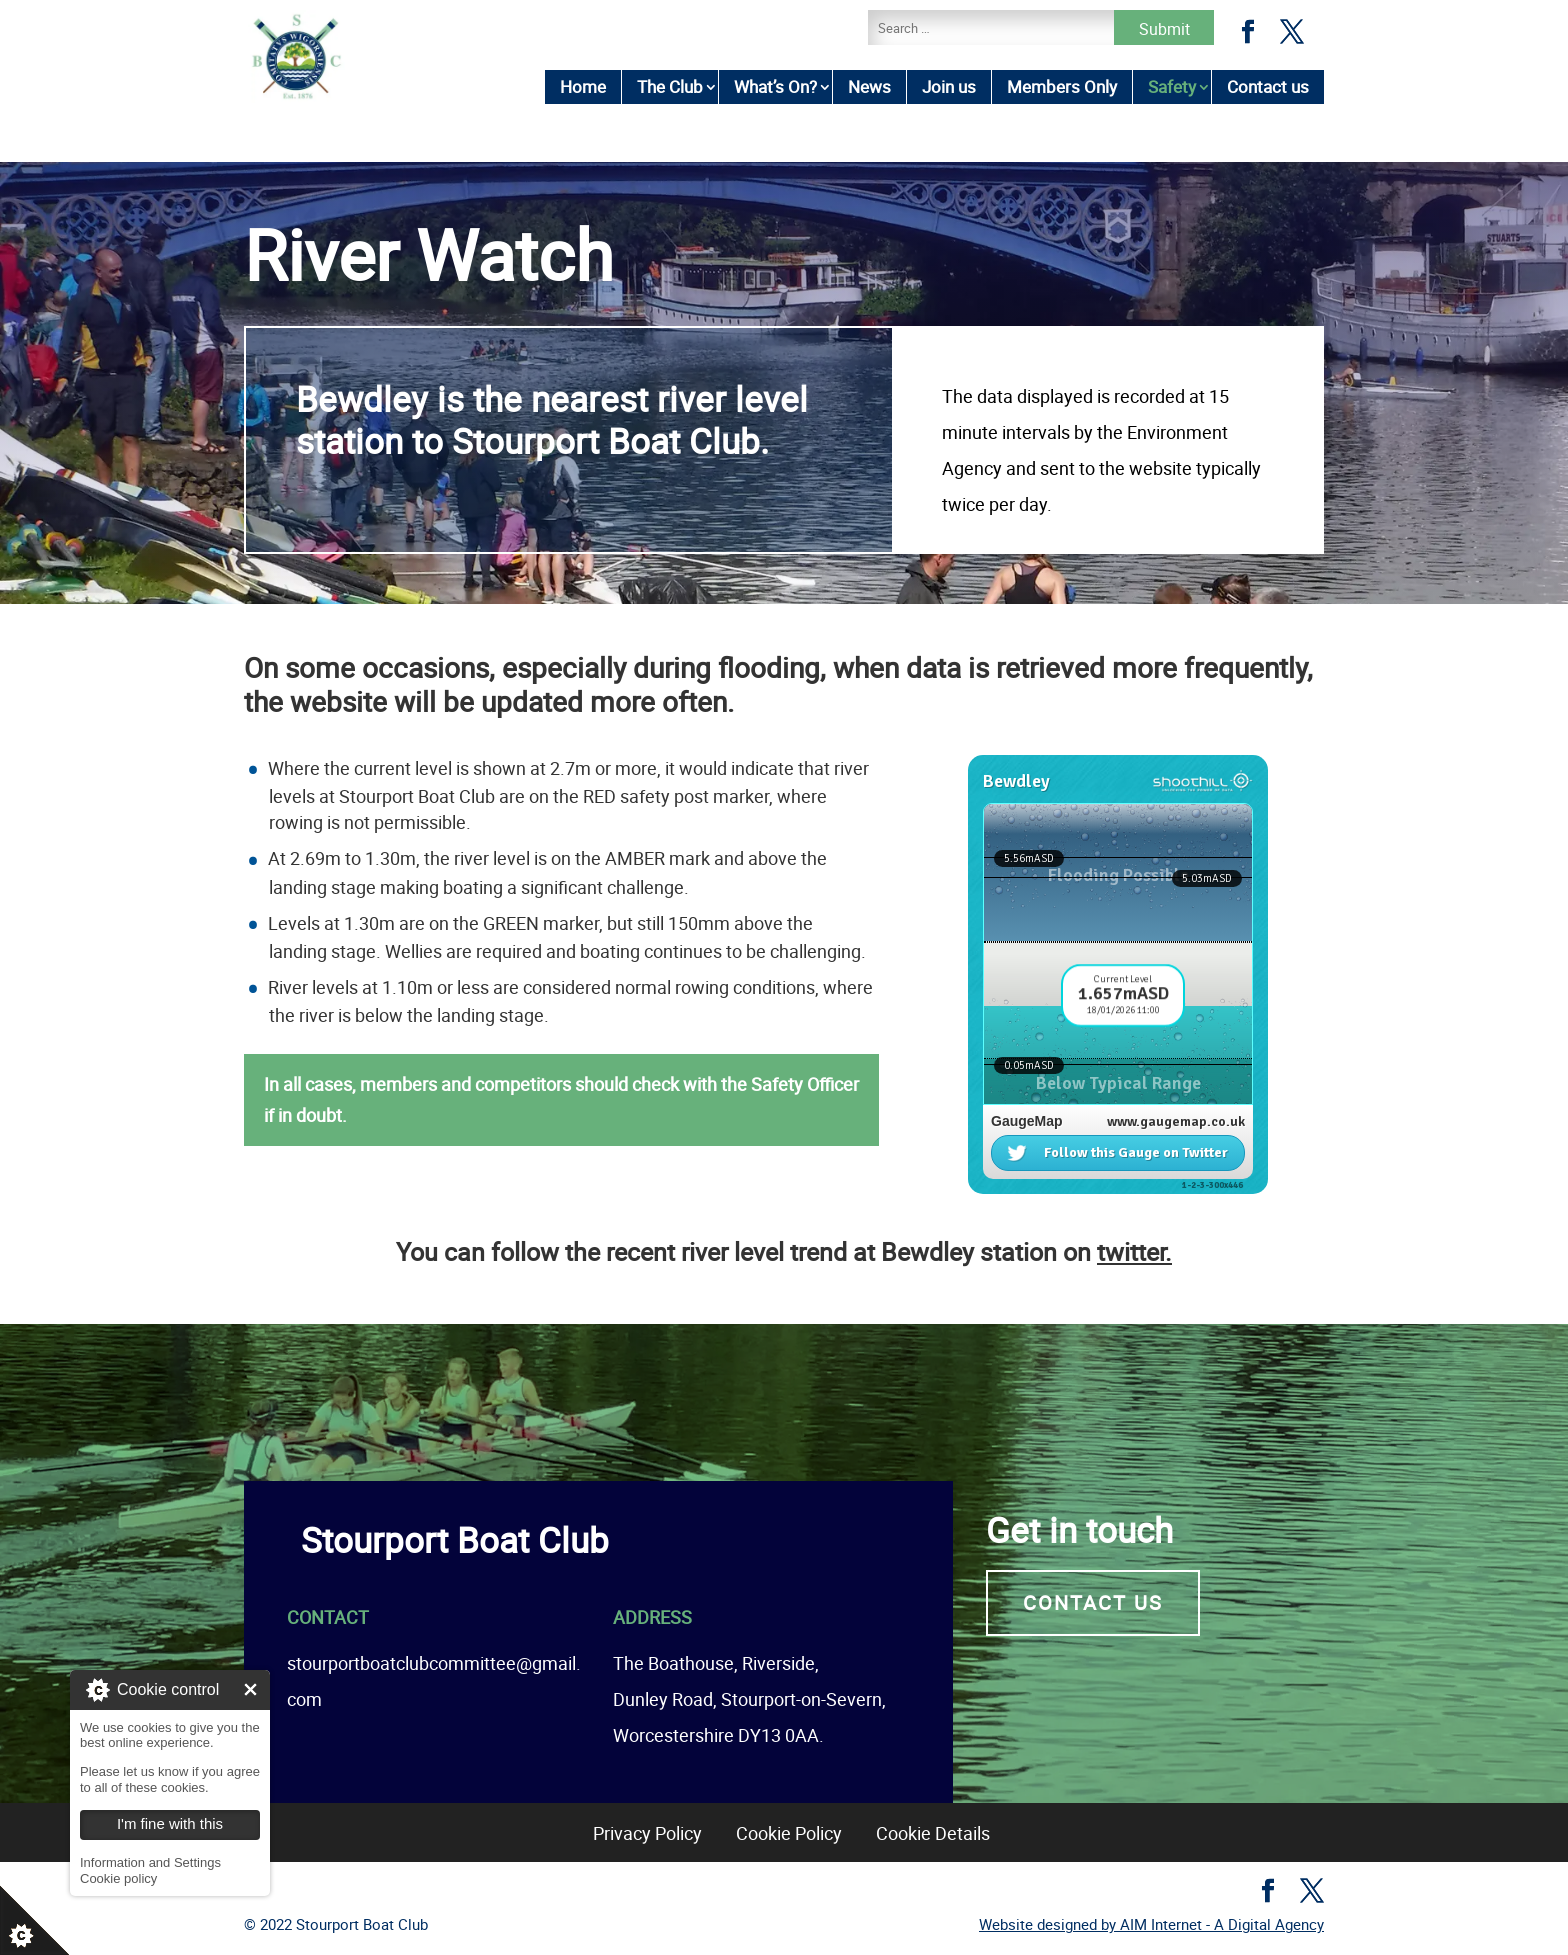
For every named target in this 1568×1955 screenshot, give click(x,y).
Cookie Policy (789, 1833)
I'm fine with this (250, 1689)
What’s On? (775, 86)
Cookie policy (118, 1878)
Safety (1172, 86)
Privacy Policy (647, 1833)
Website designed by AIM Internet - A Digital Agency (1151, 1924)
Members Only (1062, 86)
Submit (1164, 29)
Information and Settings (150, 1862)
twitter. (1134, 1251)
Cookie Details (933, 1833)
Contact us (1268, 86)
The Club (670, 86)
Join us (949, 86)
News (869, 86)
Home (583, 86)
